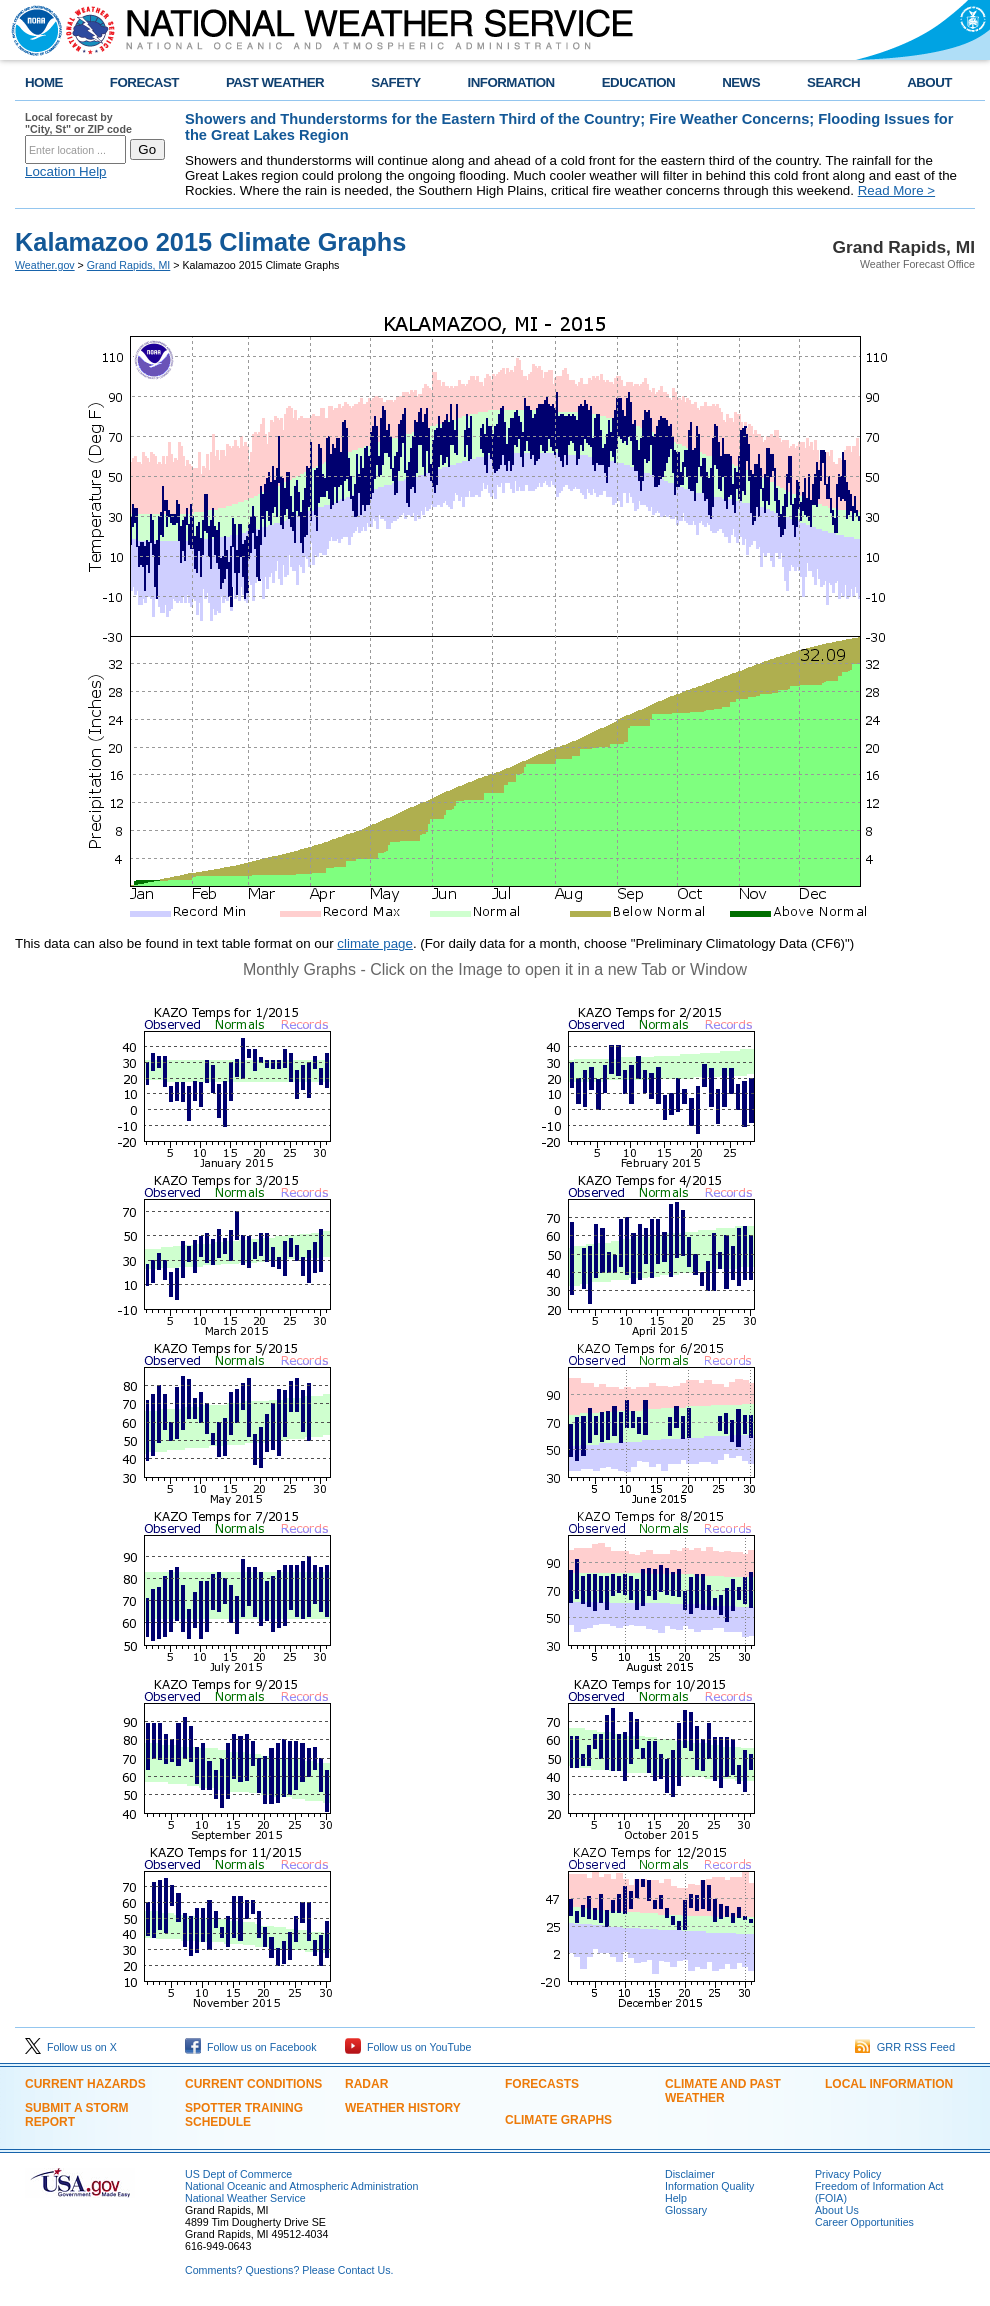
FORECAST (144, 82)
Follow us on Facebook (251, 2047)
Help (676, 2198)
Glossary (686, 2210)
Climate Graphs (558, 2120)
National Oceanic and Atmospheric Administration (301, 2186)
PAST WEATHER (275, 82)
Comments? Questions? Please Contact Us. (289, 2270)
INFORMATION (511, 82)
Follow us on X (71, 2047)
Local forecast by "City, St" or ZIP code (78, 123)
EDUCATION (638, 82)
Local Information (889, 2084)
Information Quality (709, 2186)
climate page (375, 943)
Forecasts (542, 2084)
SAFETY (395, 82)
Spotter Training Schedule (244, 2115)
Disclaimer (690, 2174)
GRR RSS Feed (905, 2047)
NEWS (741, 82)
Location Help (66, 171)
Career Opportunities (864, 2222)
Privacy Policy (848, 2174)
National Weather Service (245, 2198)
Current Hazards (85, 2084)
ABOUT (929, 82)
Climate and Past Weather (723, 2091)
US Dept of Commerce (238, 2174)
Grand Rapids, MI (129, 265)
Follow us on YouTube (408, 2047)
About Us (837, 2210)
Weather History (403, 2108)
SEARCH (833, 82)
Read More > (896, 190)
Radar (366, 2084)
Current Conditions (253, 2084)
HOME (44, 82)
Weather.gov (45, 265)
